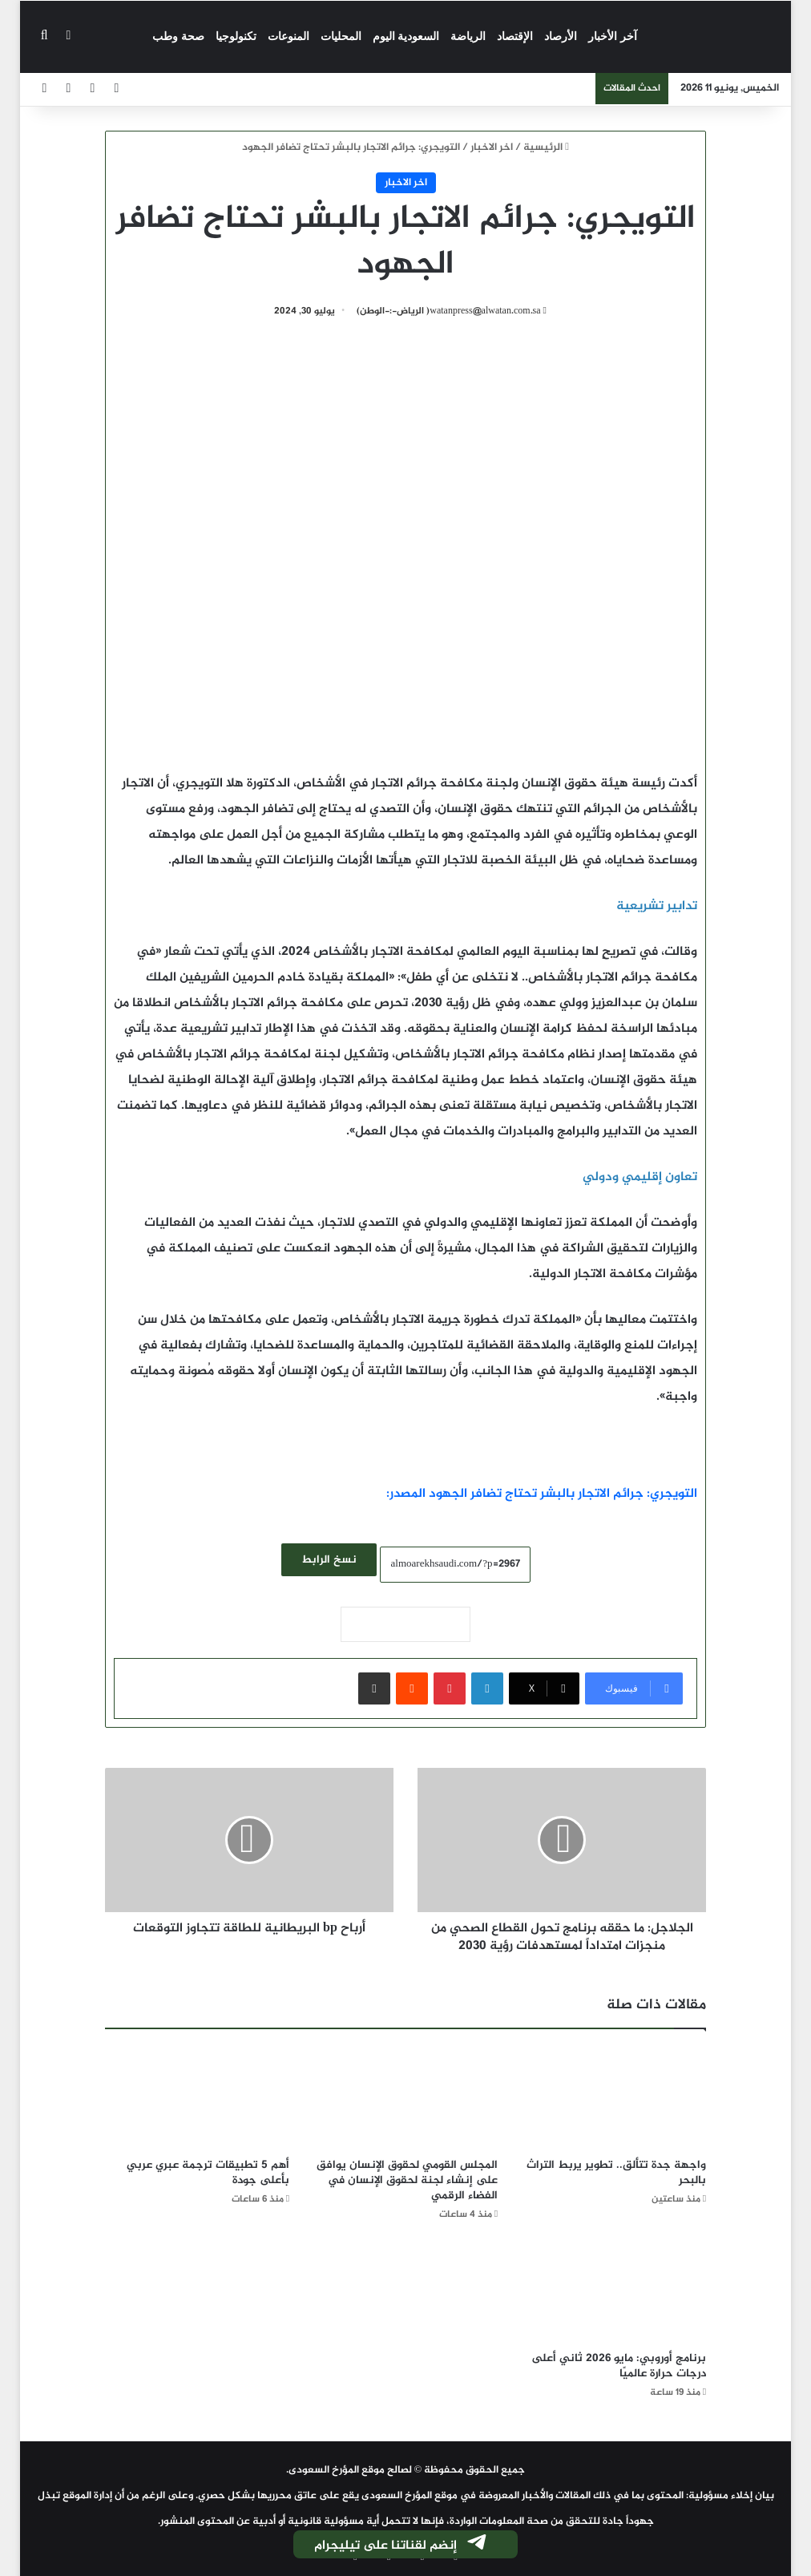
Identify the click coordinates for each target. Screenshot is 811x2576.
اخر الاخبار (491, 147)
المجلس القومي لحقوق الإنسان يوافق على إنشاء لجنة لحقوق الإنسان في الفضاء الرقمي (407, 2180)
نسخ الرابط (329, 1560)
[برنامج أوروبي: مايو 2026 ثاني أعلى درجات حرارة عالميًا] (614, 2291)
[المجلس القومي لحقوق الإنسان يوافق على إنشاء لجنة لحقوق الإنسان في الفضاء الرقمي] (405, 2097)
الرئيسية (546, 147)
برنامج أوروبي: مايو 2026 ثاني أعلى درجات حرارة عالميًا (618, 2366)
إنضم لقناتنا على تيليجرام (401, 2545)
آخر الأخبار (612, 36)
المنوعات (288, 36)
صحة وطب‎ (178, 36)
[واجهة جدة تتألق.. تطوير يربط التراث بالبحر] (614, 2097)
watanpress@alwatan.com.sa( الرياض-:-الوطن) (448, 311)
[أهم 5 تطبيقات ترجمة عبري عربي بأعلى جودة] (197, 2097)
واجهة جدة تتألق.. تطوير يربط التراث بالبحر (616, 2173)
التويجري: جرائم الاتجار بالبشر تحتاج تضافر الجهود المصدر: (541, 1494)
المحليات (341, 36)
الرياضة (468, 36)
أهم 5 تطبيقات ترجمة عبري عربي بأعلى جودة (208, 2173)
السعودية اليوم (406, 36)
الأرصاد (560, 36)
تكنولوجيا (236, 36)
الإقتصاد (515, 36)
